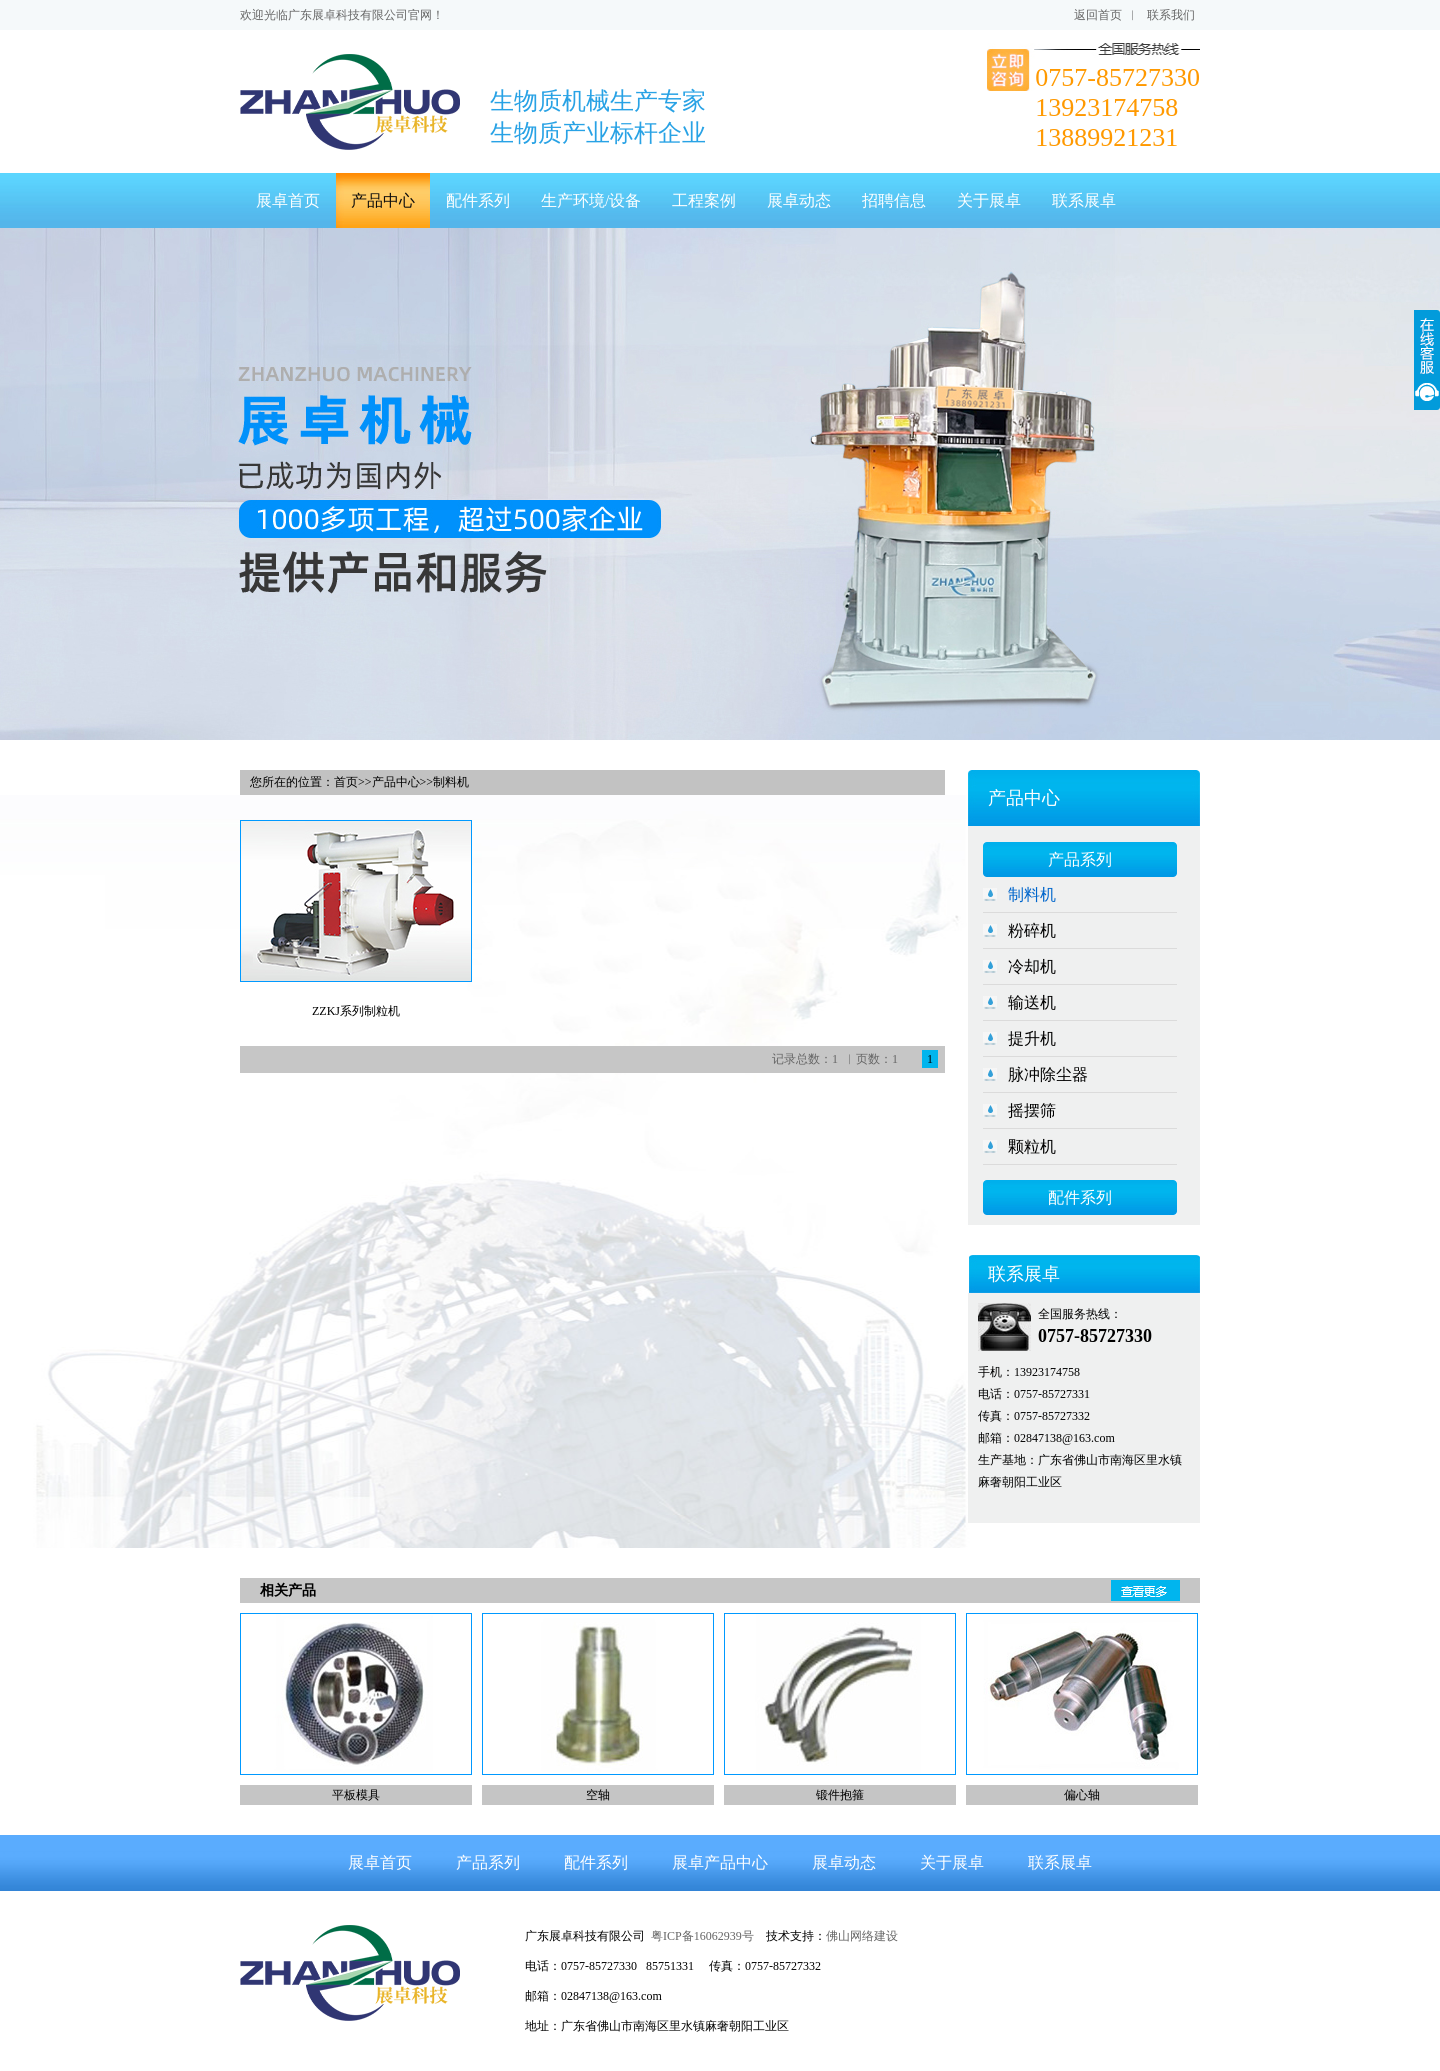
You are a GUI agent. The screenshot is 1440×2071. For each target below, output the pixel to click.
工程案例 (704, 200)
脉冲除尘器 (1048, 1074)
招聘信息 (894, 200)
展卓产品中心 (720, 1862)
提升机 (1032, 1038)
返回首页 (1098, 15)
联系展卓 (1084, 200)
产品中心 (383, 200)
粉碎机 (1032, 930)
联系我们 (1171, 15)
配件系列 (478, 200)
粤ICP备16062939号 (702, 1936)
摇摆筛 (1032, 1110)
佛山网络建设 (862, 1936)
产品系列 (1080, 859)
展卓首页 (288, 200)
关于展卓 (989, 200)
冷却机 (1032, 966)
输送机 (1032, 1002)
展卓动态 (799, 200)
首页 (346, 782)
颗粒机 (1032, 1146)
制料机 (1032, 894)
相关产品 (288, 1590)
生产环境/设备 (591, 200)
